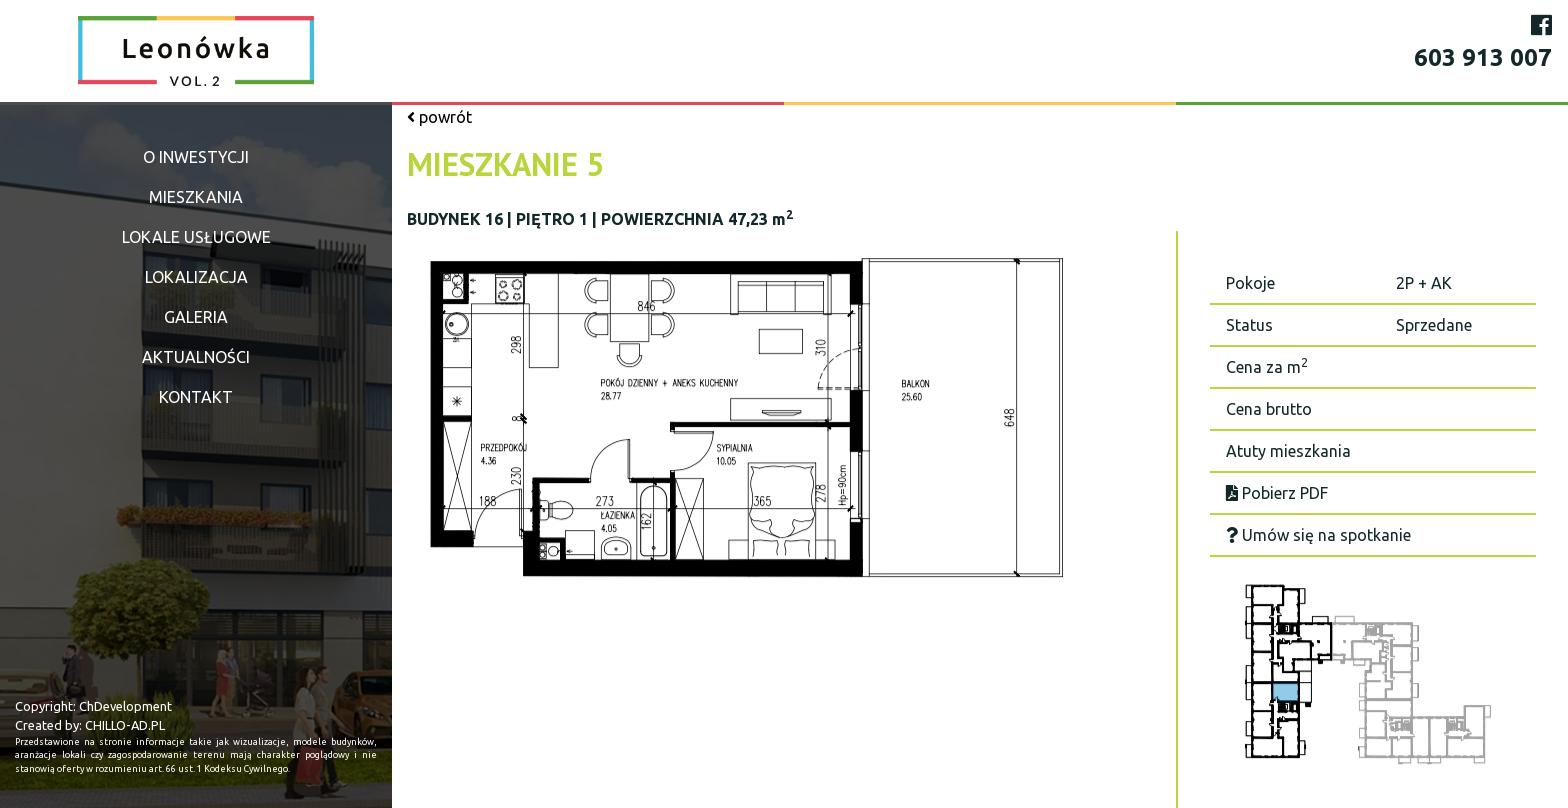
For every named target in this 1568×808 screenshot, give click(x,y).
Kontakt (196, 397)
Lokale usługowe (196, 237)
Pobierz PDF (1277, 493)
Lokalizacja (196, 277)
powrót (439, 117)
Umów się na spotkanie (1318, 535)
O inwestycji (196, 157)
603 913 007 (1483, 57)
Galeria (196, 317)
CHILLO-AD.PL (125, 725)
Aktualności (196, 357)
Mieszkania (196, 197)
